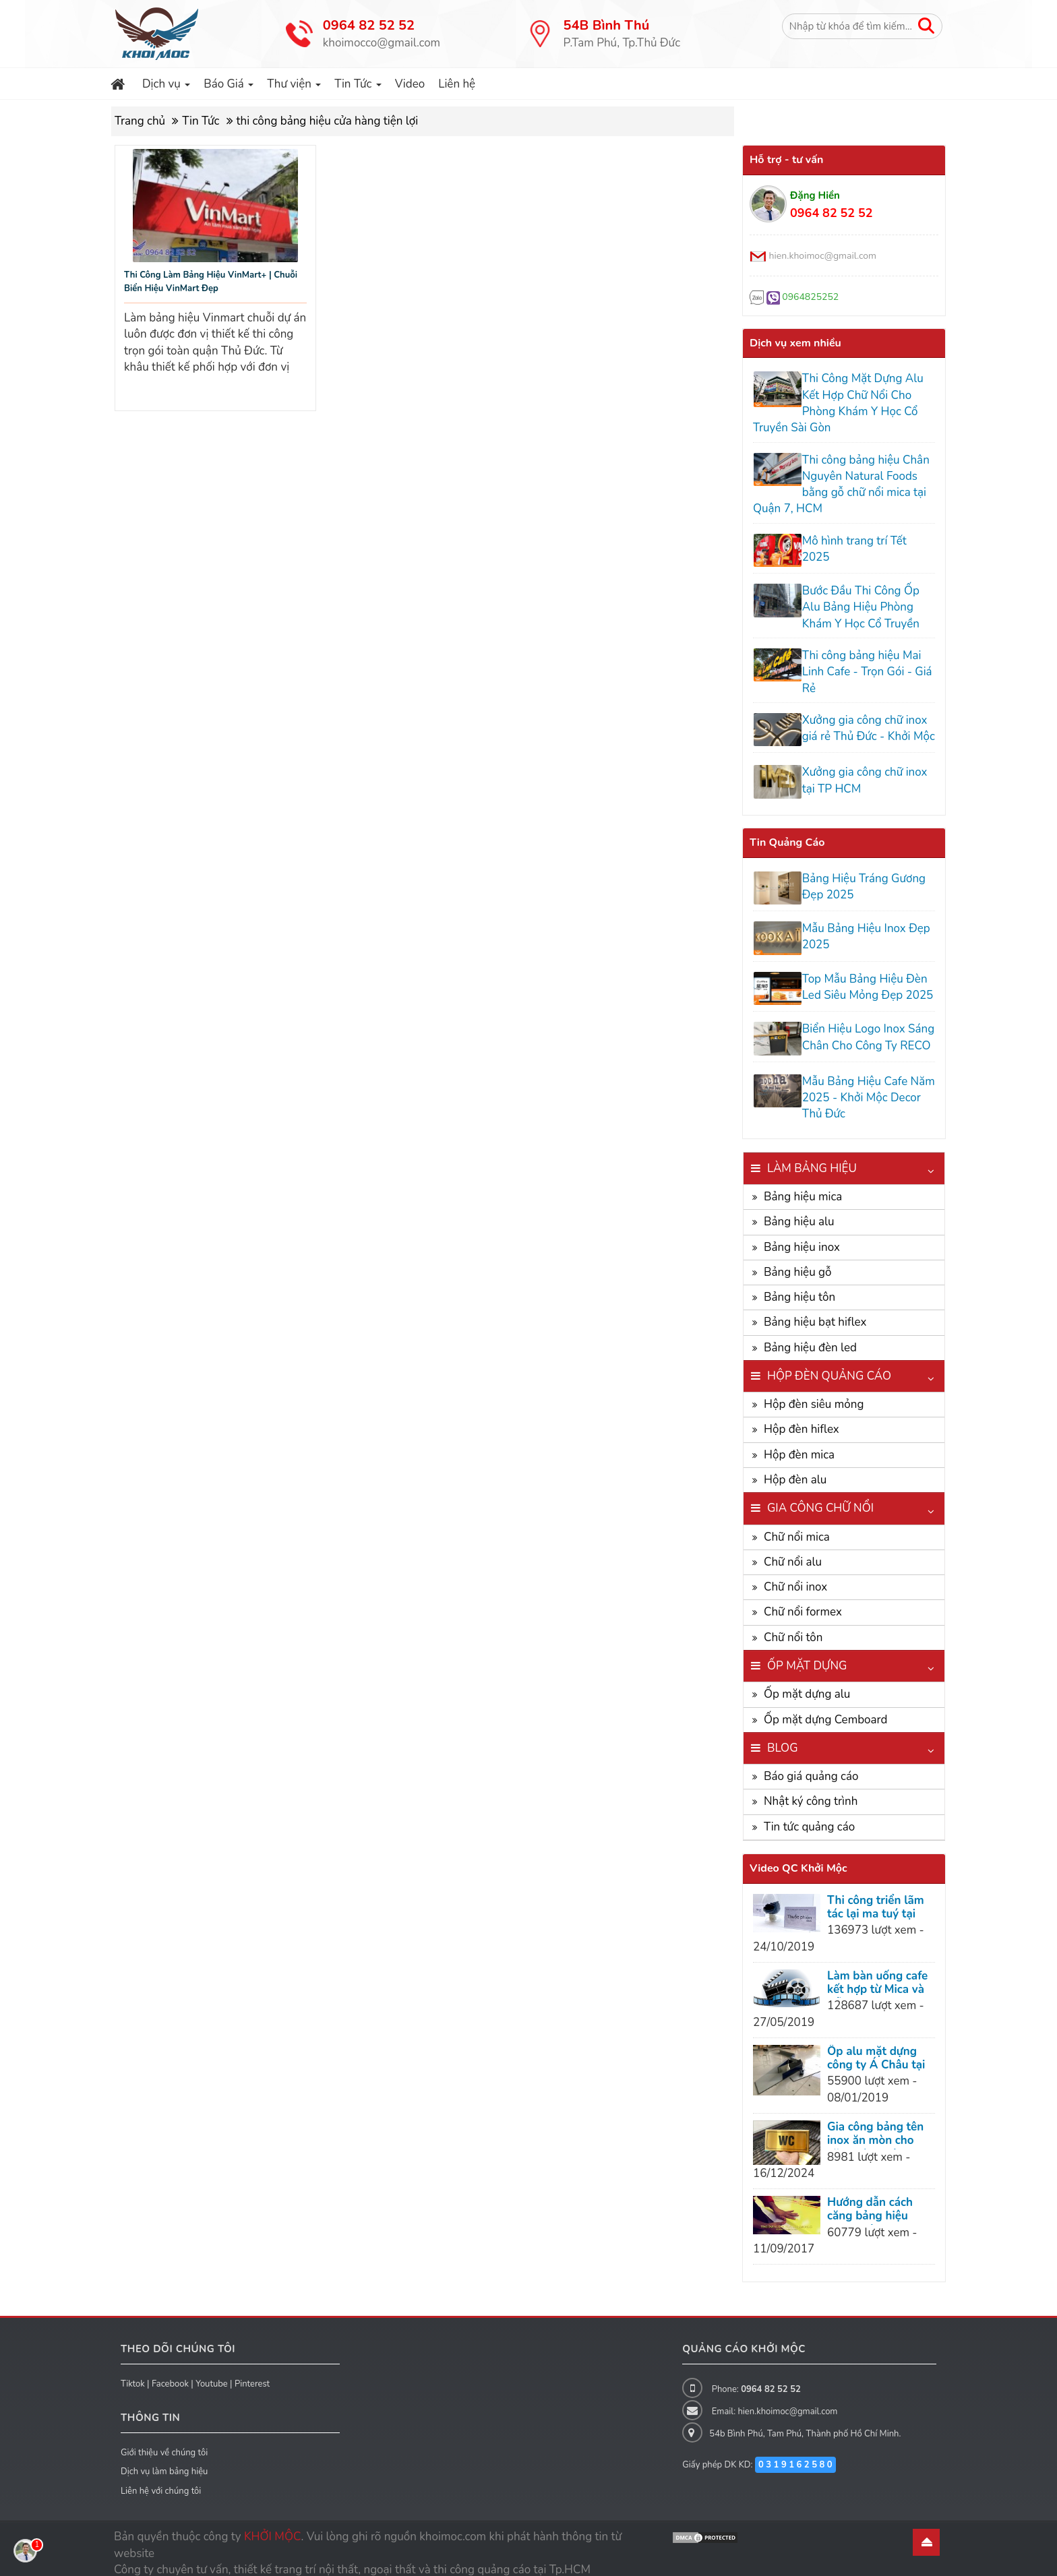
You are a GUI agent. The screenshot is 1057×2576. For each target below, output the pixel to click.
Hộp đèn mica (799, 1445)
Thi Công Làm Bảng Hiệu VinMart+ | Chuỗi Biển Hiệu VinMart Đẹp (210, 282)
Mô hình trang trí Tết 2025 (852, 549)
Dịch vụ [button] (166, 86)
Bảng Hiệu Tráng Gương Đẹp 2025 (862, 882)
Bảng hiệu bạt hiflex (815, 1313)
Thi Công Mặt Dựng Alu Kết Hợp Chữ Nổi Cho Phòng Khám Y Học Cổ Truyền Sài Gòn (837, 403)
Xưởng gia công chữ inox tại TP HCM (863, 778)
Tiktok (133, 2374)
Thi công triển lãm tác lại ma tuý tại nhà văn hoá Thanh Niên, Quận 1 (878, 1911)
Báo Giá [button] (229, 86)
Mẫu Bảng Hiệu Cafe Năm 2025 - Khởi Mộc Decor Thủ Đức (866, 1088)
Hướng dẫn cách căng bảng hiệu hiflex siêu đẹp (870, 2207)
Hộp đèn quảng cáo (829, 1367)
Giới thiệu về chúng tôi (164, 2443)
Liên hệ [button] (456, 84)
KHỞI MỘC (272, 2528)
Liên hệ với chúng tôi (161, 2482)
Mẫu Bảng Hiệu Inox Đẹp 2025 (864, 932)
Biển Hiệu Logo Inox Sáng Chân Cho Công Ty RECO (866, 1029)
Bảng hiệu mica (803, 1188)
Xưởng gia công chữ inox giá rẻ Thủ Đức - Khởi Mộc (866, 727)
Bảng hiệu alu (799, 1213)
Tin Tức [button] (358, 86)
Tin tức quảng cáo (809, 1817)
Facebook (170, 2374)
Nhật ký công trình (810, 1792)
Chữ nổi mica (797, 1527)
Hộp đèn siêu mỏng (814, 1395)
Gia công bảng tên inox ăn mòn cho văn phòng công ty (876, 2131)
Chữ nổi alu (793, 1553)
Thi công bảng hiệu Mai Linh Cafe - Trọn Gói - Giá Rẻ (865, 670)
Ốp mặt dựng (807, 1657)
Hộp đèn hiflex (801, 1420)
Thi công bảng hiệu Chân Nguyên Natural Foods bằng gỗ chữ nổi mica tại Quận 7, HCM (840, 484)
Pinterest (252, 2374)
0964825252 (810, 296)
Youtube (211, 2374)
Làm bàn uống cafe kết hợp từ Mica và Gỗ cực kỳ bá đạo (877, 1980)
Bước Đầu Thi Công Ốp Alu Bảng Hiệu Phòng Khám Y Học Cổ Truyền (858, 606)
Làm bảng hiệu (812, 1159)
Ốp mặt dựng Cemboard (825, 1710)
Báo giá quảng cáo (811, 1767)
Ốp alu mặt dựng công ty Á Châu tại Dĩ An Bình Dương (876, 2056)
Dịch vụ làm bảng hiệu (164, 2463)
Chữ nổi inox (795, 1578)
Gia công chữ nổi (820, 1499)
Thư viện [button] (294, 86)
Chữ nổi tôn (793, 1628)
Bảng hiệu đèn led (810, 1338)
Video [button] (410, 84)
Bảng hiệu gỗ (798, 1262)
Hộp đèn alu (795, 1471)
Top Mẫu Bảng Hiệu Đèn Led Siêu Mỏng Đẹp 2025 (866, 980)
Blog (782, 1739)
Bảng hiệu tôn (799, 1288)
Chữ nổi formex (803, 1603)
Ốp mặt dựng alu (807, 1685)
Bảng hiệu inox (802, 1238)
